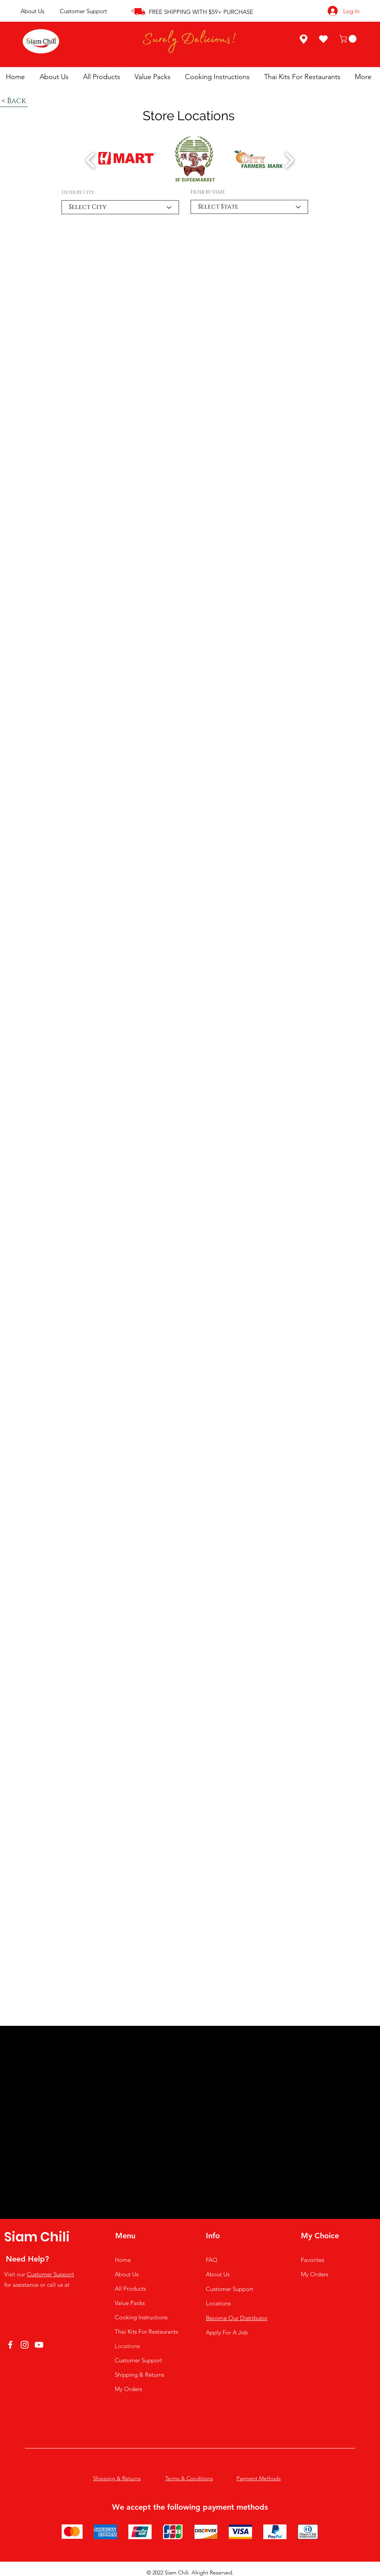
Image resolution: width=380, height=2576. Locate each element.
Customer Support (83, 11)
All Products (130, 2288)
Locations (127, 2346)
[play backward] (90, 160)
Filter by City (77, 192)
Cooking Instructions (141, 2317)
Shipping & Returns (139, 2374)
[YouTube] (39, 2344)
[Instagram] (24, 2344)
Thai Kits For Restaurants (146, 2331)
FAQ (212, 2259)
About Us (32, 11)
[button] (348, 39)
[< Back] (14, 101)
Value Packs (130, 2303)
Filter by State (207, 192)
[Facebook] (10, 2344)
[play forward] (289, 160)
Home (123, 2259)
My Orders (128, 2389)
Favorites (312, 2259)
